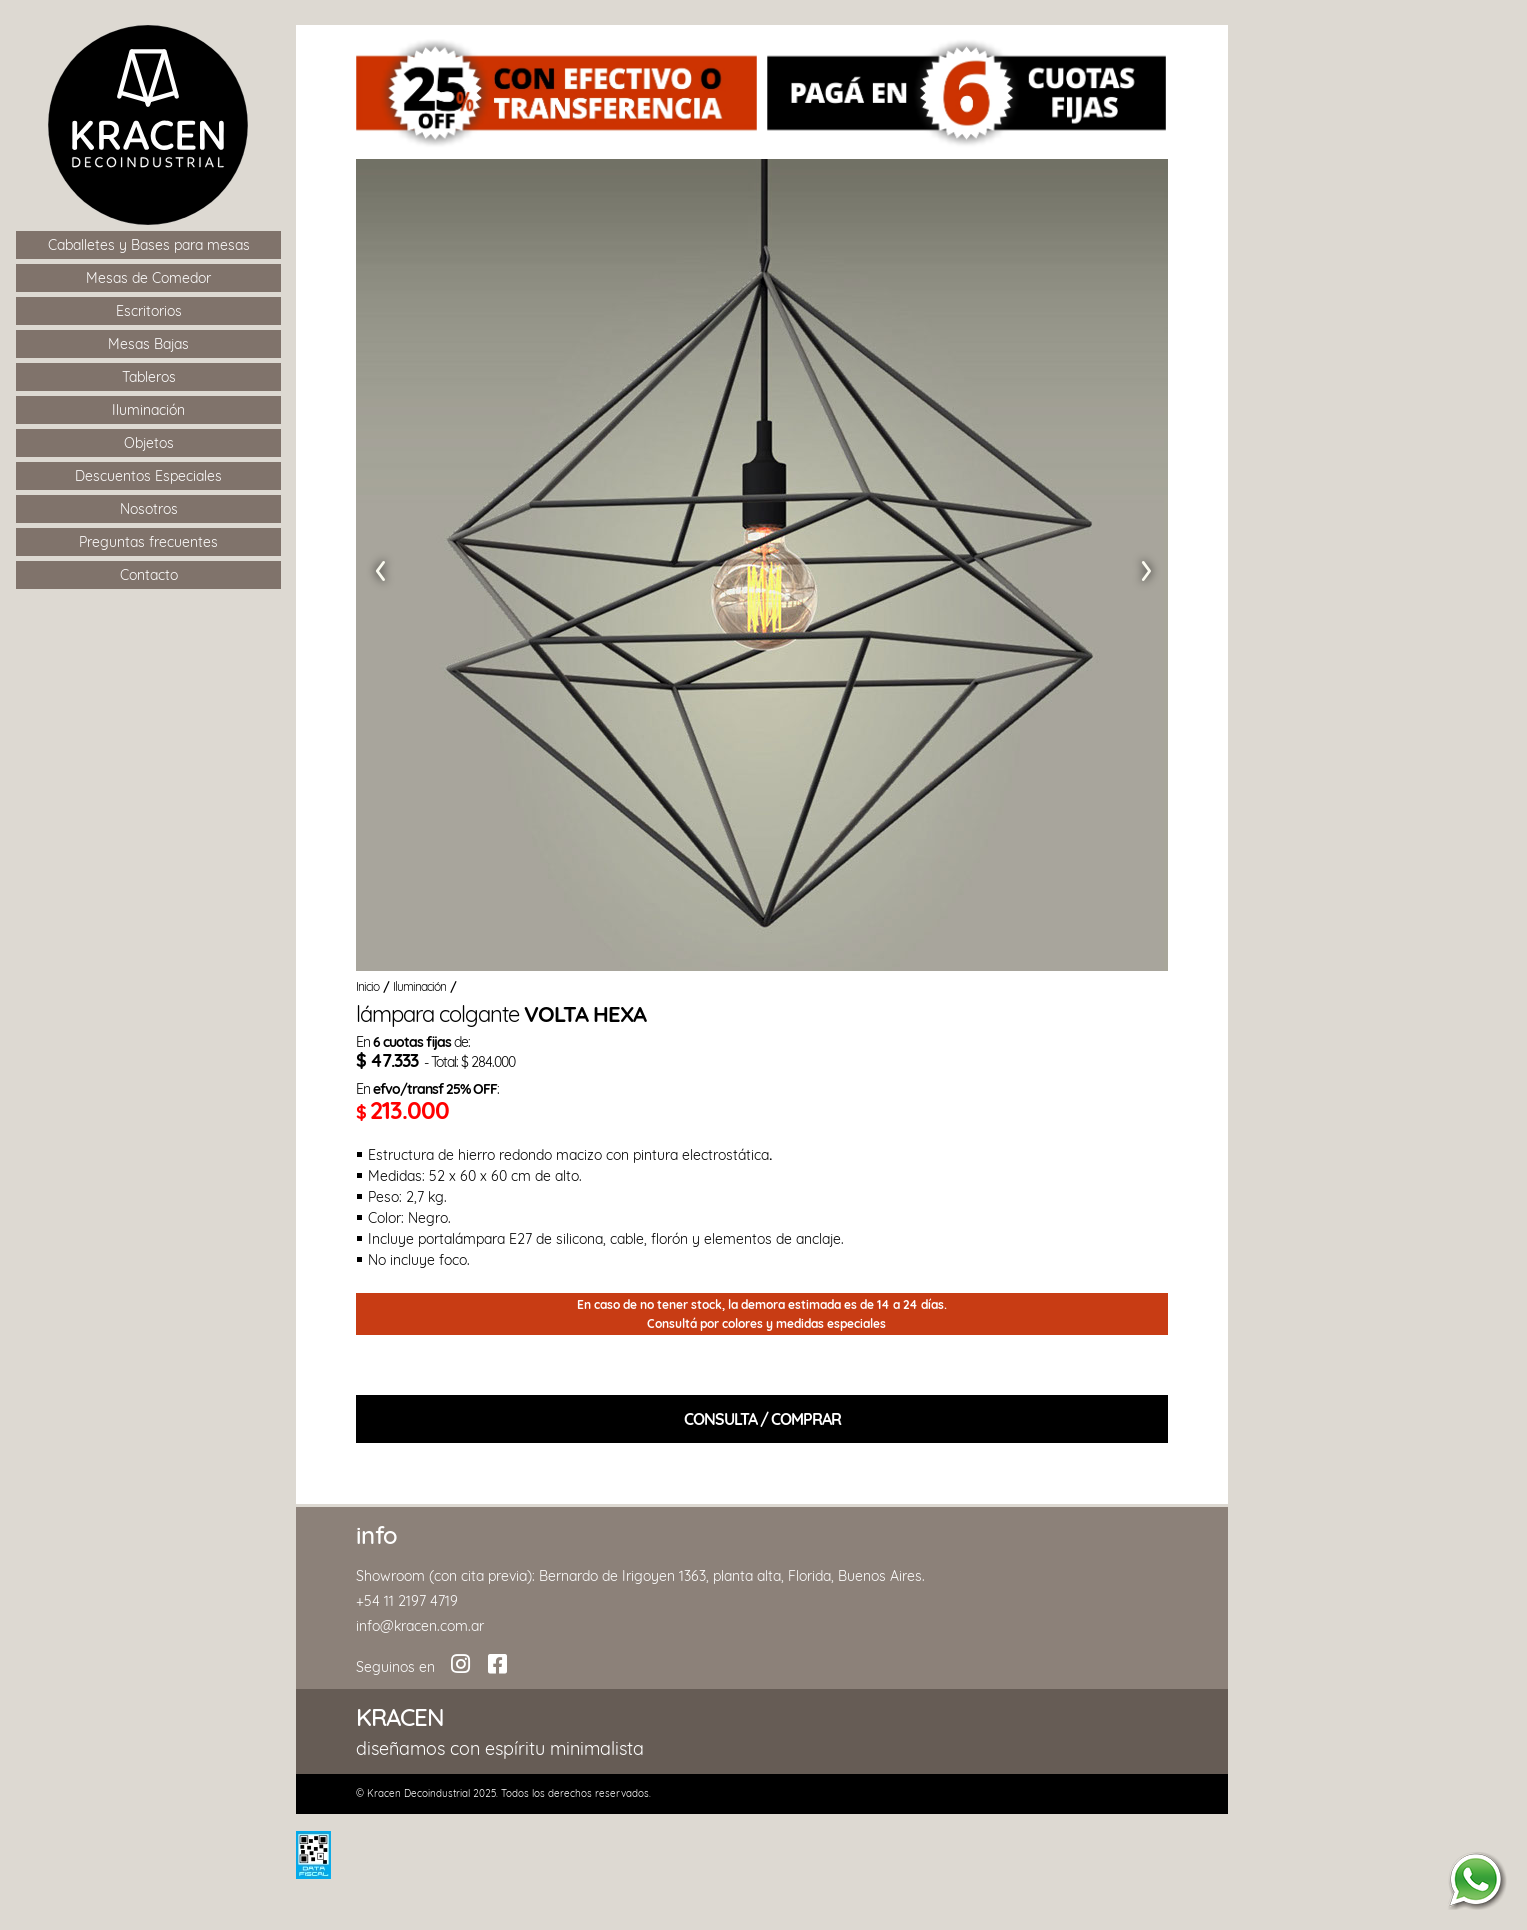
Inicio (367, 986)
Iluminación (419, 986)
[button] (378, 565)
